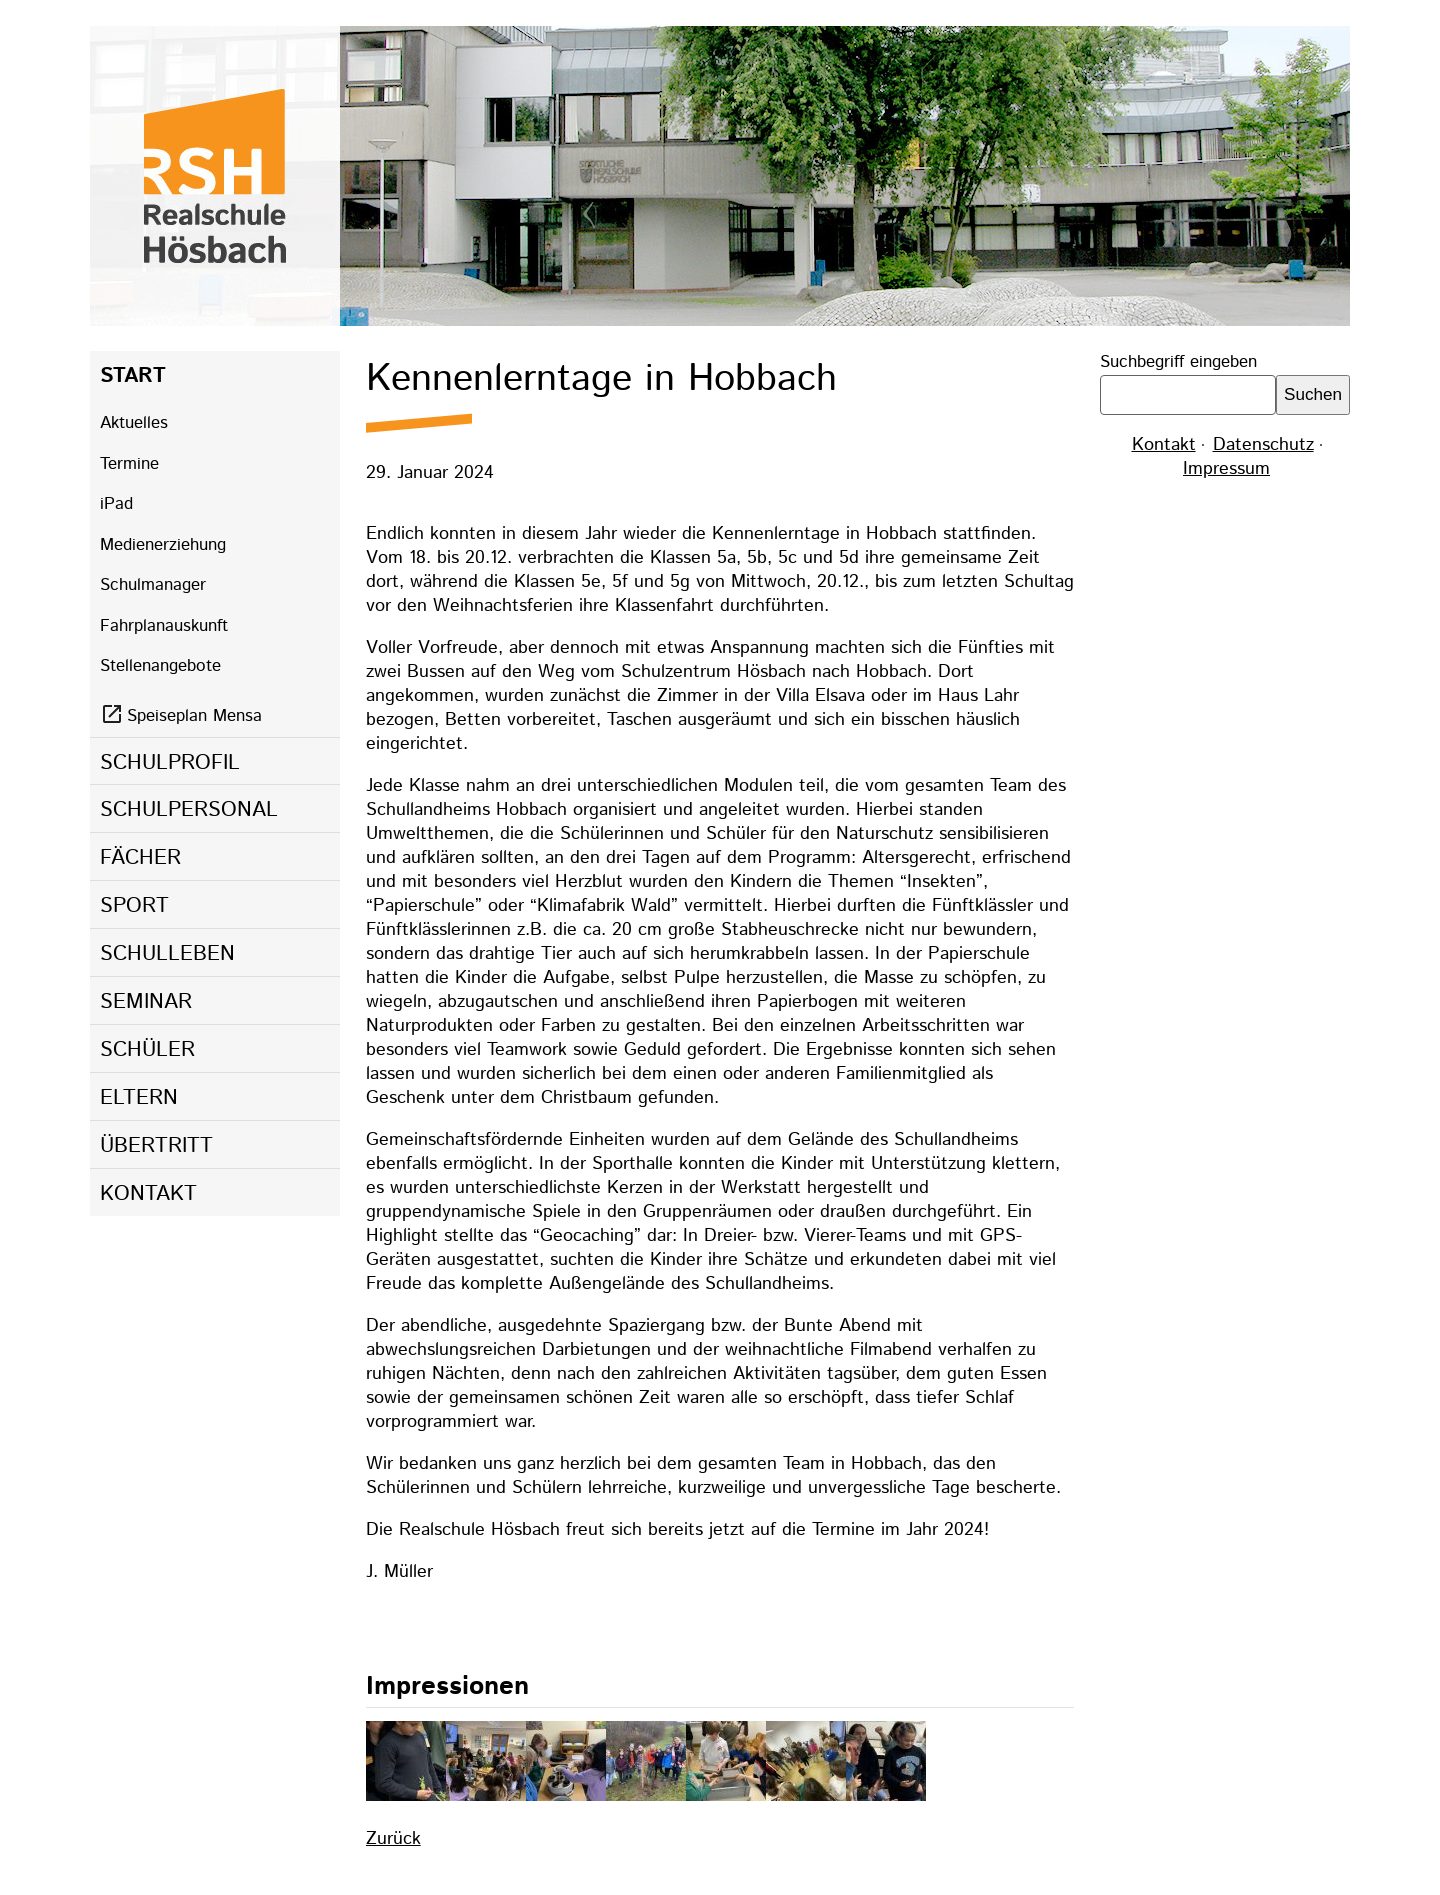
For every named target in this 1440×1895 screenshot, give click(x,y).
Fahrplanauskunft (164, 626)
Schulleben (167, 954)
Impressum (1226, 469)
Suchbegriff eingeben (1178, 362)
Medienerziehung (163, 545)
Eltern (139, 1098)
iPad (116, 504)
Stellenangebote (160, 666)
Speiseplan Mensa (194, 716)
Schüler (147, 1050)
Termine (129, 464)
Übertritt (156, 1146)
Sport (134, 906)
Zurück (393, 1839)
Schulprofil (170, 763)
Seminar (146, 1002)
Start (133, 376)
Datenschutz (1263, 445)
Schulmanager (153, 585)
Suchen (1313, 394)
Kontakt (148, 1194)
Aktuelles (134, 423)
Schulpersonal (189, 810)
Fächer (140, 858)
